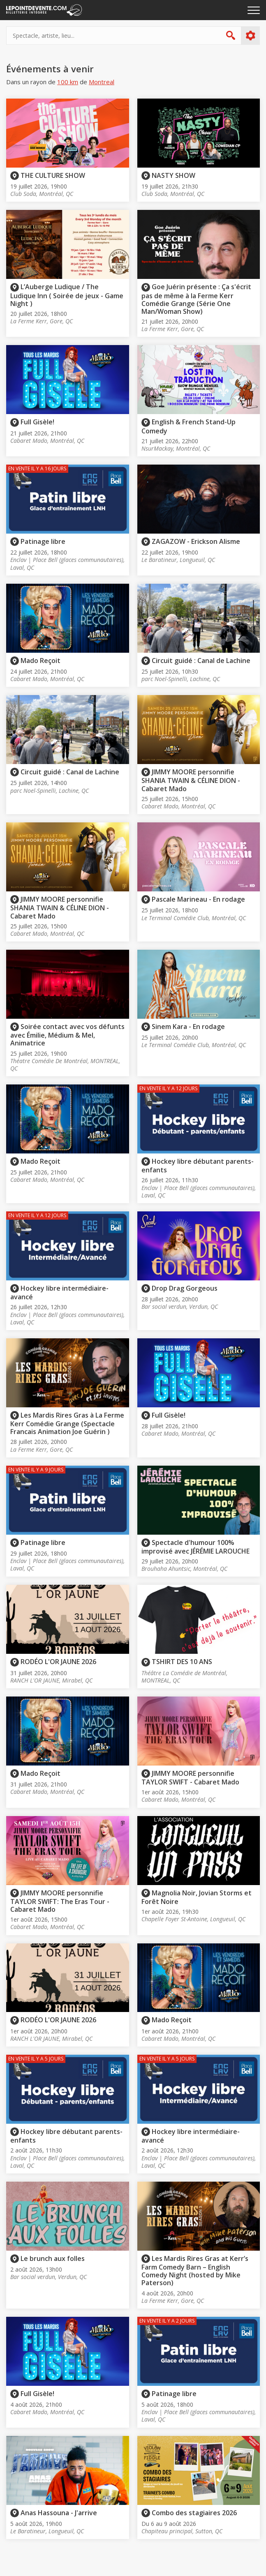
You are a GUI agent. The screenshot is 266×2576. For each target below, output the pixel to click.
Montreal (101, 82)
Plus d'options (250, 35)
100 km (67, 82)
